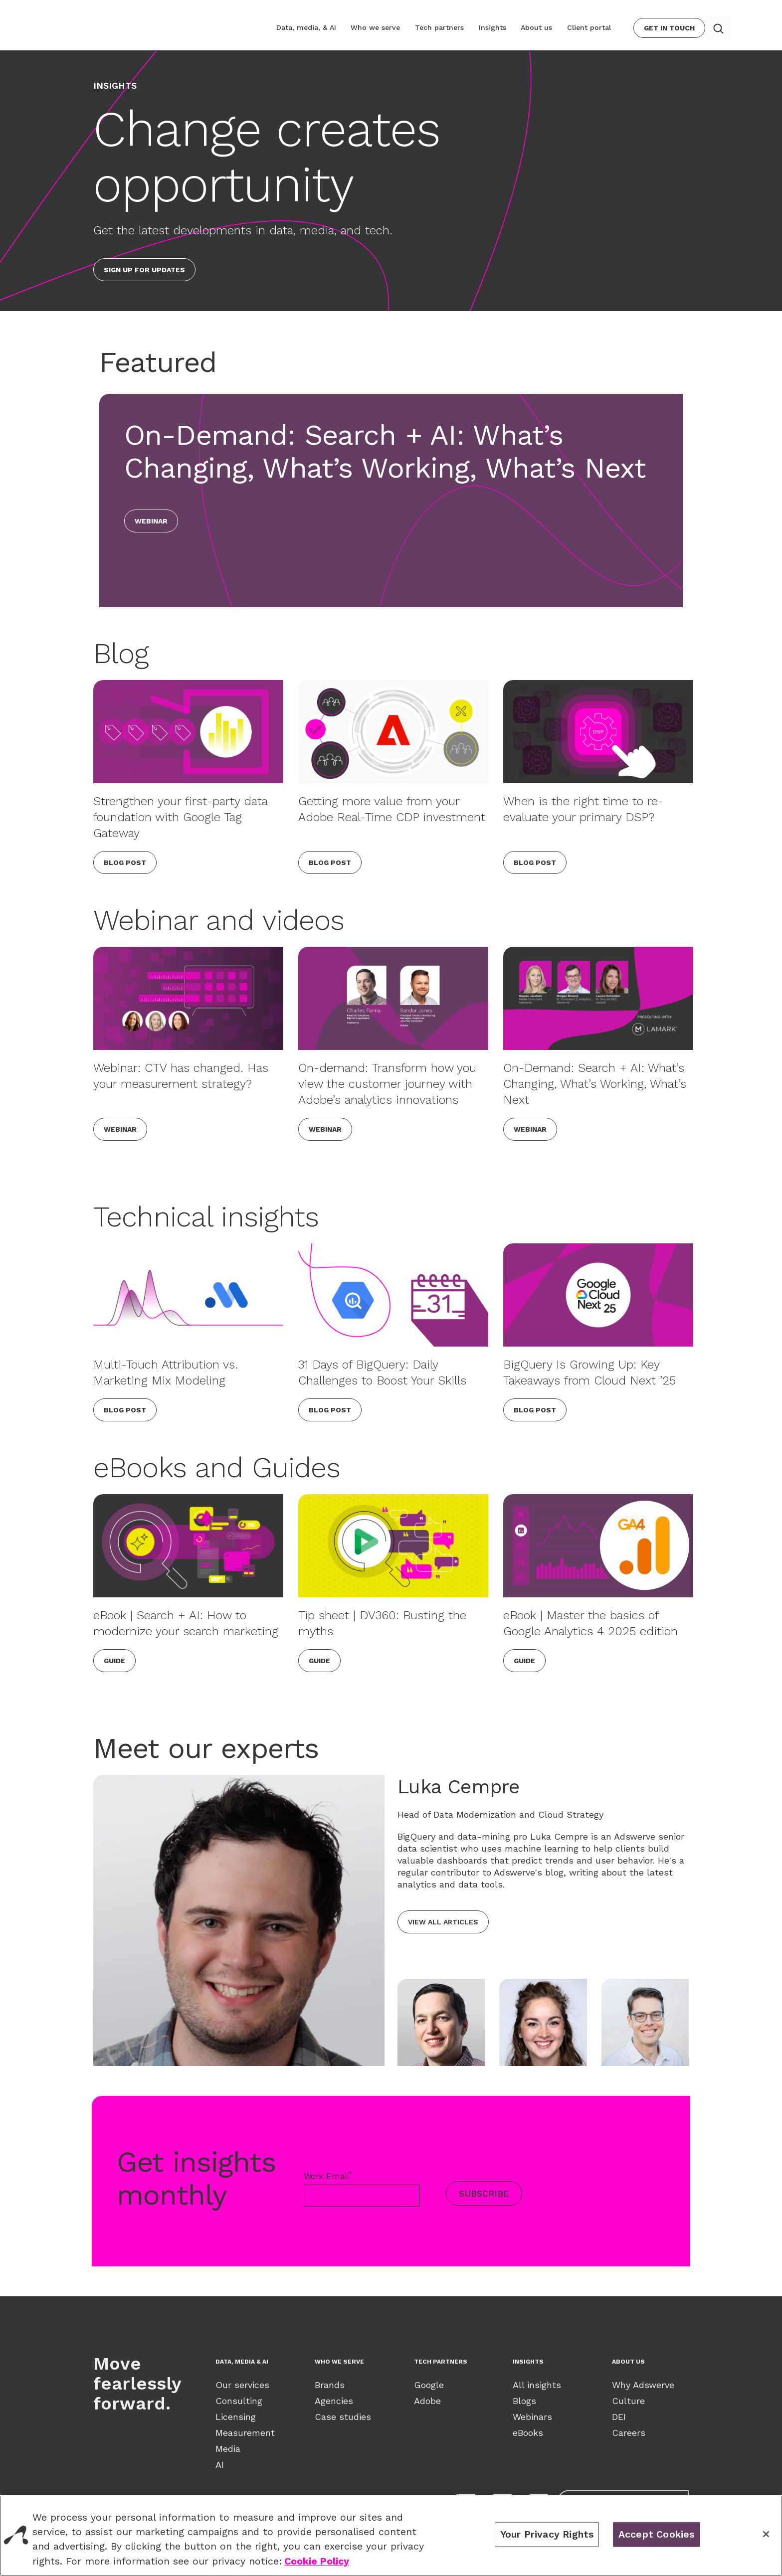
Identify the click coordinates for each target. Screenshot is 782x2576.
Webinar (151, 521)
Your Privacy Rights (547, 2534)
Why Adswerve (643, 2385)
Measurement (245, 2432)
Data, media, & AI (315, 27)
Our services (242, 2385)
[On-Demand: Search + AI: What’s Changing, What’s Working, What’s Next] (598, 998)
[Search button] (717, 27)
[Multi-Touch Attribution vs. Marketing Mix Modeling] (188, 1295)
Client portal (590, 27)
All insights (537, 2385)
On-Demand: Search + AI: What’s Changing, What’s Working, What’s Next (594, 1084)
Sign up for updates (144, 270)
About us (539, 27)
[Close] (766, 2534)
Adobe (427, 2401)
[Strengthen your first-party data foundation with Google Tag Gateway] (188, 731)
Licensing (235, 2416)
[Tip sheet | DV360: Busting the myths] (393, 1545)
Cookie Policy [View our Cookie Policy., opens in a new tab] (316, 2561)
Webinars (532, 2416)
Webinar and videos (219, 920)
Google (429, 2385)
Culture (628, 2401)
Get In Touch (669, 28)
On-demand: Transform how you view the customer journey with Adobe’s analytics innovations (387, 1084)
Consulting (238, 2401)
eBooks (528, 2432)
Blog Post (125, 862)
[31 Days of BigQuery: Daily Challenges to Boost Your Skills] (393, 1295)
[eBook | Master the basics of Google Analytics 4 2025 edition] (598, 1545)
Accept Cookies (656, 2534)
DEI (619, 2416)
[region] (391, 2535)
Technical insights (206, 1216)
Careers (628, 2432)
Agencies (334, 2401)
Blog (121, 653)
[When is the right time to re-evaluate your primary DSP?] (598, 731)
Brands (330, 2385)
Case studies (343, 2416)
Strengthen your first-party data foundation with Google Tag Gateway (180, 817)
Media (227, 2448)
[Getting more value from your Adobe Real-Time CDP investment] (393, 731)
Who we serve (383, 27)
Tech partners (445, 27)
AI (219, 2464)
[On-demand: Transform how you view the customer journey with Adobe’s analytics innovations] (393, 998)
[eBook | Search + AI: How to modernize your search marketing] (188, 1545)
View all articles (443, 1922)
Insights (496, 27)
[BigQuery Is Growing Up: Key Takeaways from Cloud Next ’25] (598, 1295)
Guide (114, 1661)
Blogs (524, 2401)
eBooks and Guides (216, 1467)
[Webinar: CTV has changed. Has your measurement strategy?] (188, 998)
